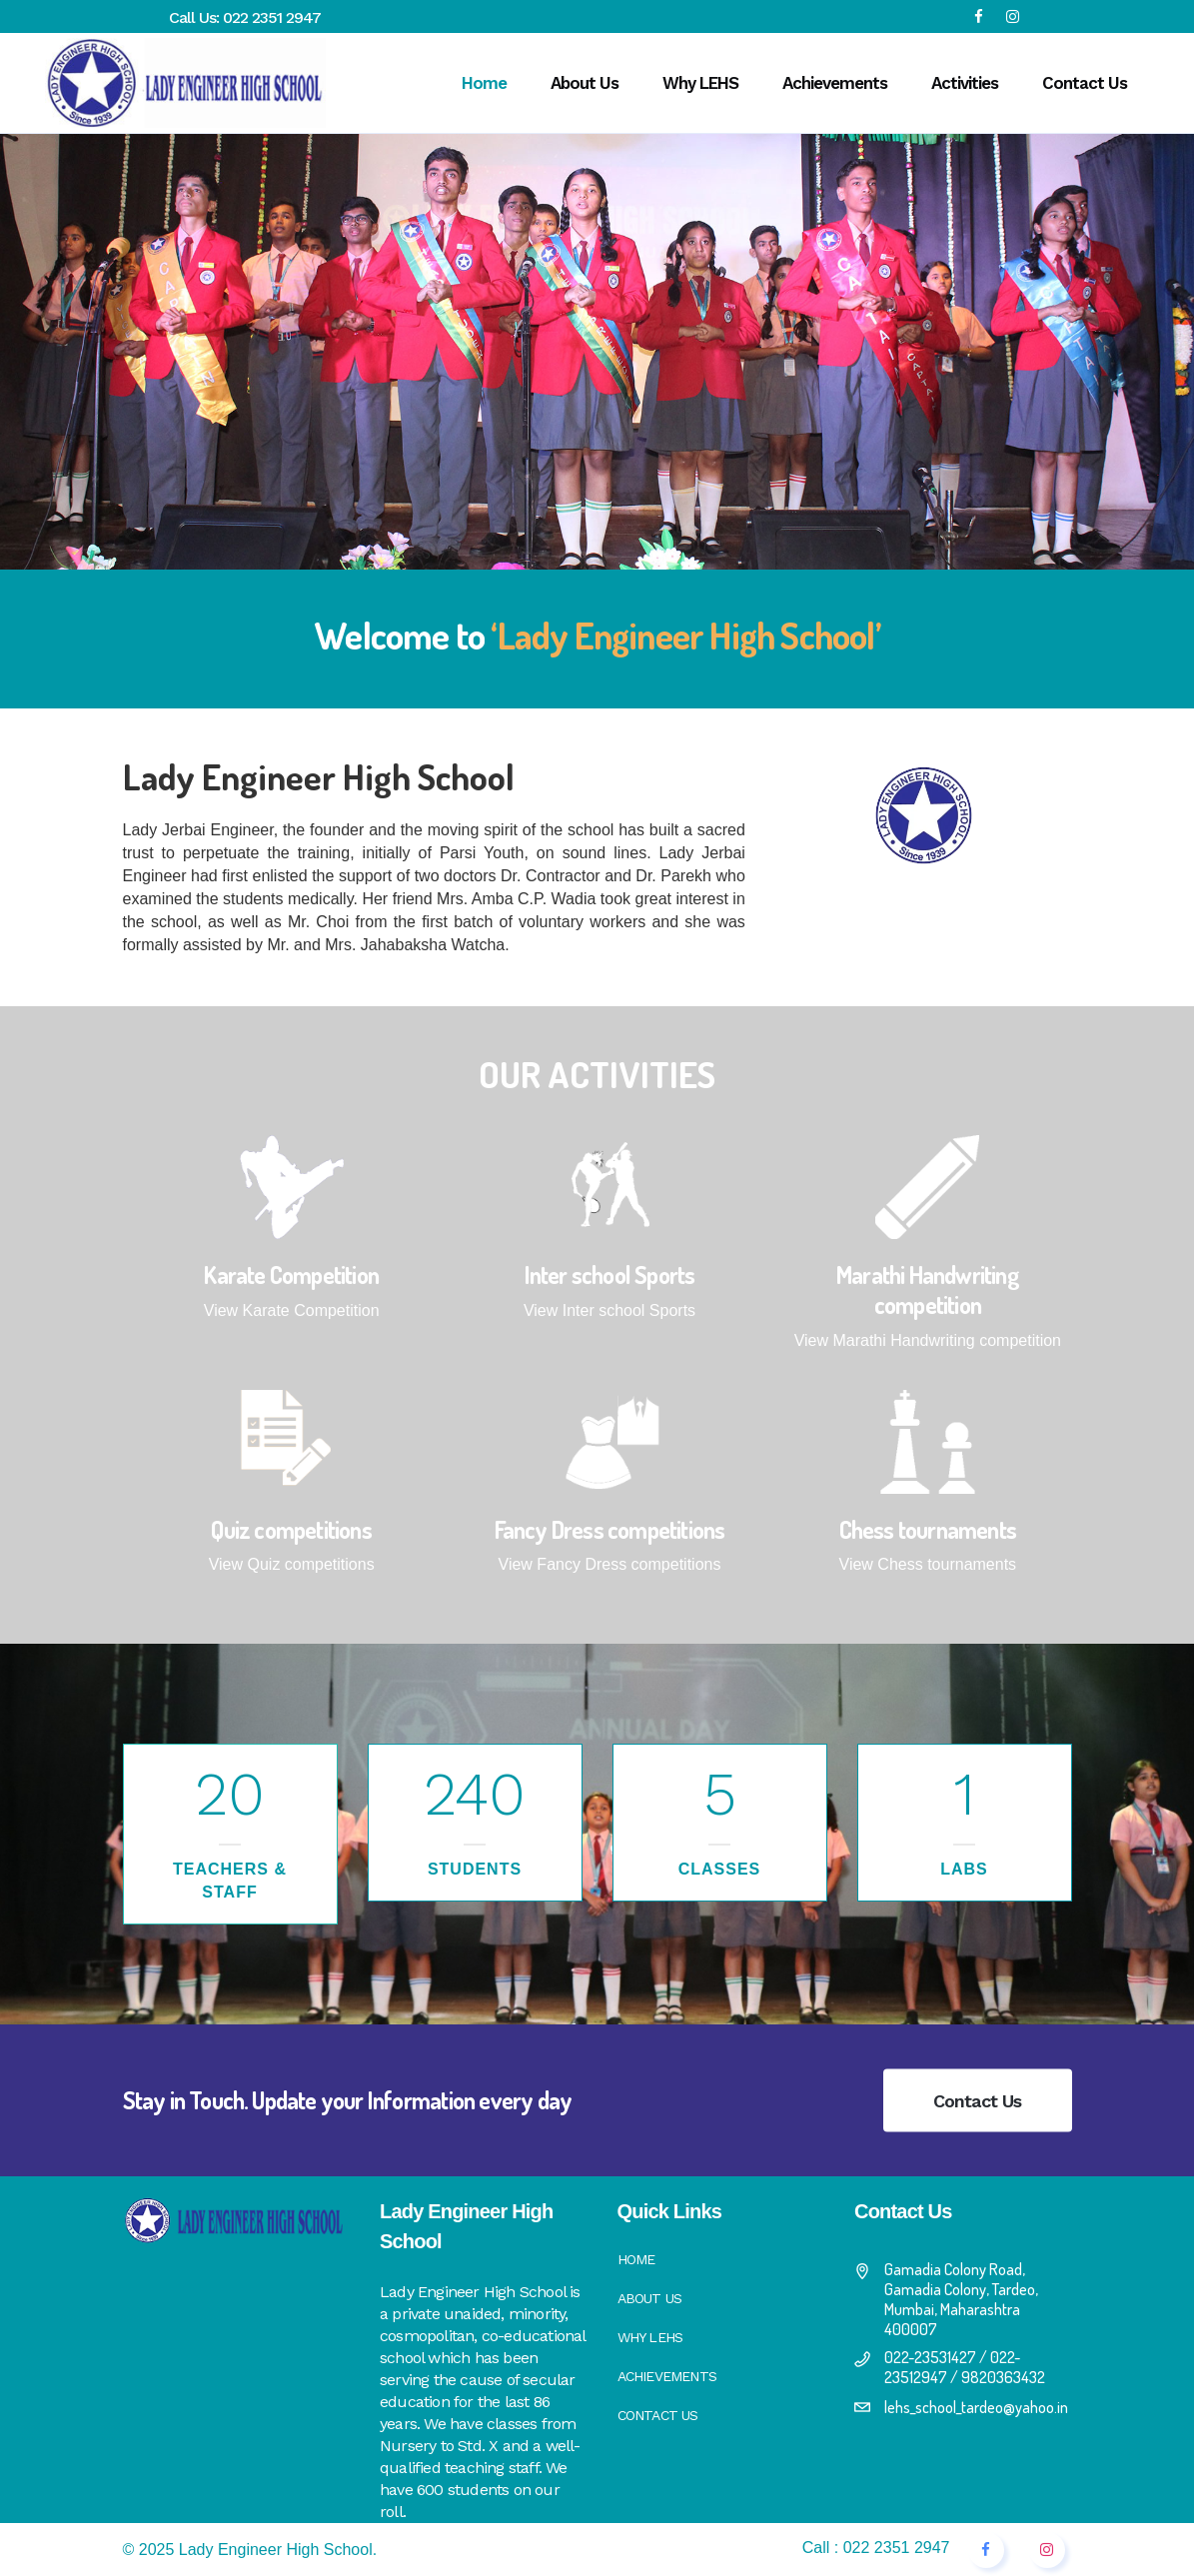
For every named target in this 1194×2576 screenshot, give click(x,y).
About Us (649, 2298)
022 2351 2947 (272, 17)
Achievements (666, 2376)
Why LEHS (650, 2337)
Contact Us (977, 2100)
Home (636, 2259)
